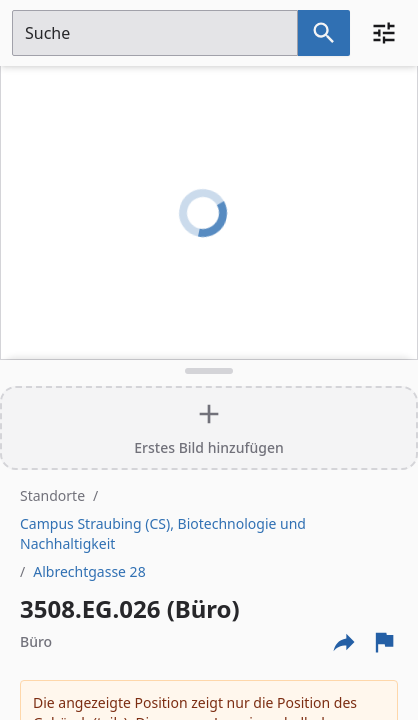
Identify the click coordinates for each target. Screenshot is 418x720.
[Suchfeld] (155, 33)
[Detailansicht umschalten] (209, 371)
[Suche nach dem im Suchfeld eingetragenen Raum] (324, 33)
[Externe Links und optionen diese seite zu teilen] (344, 642)
